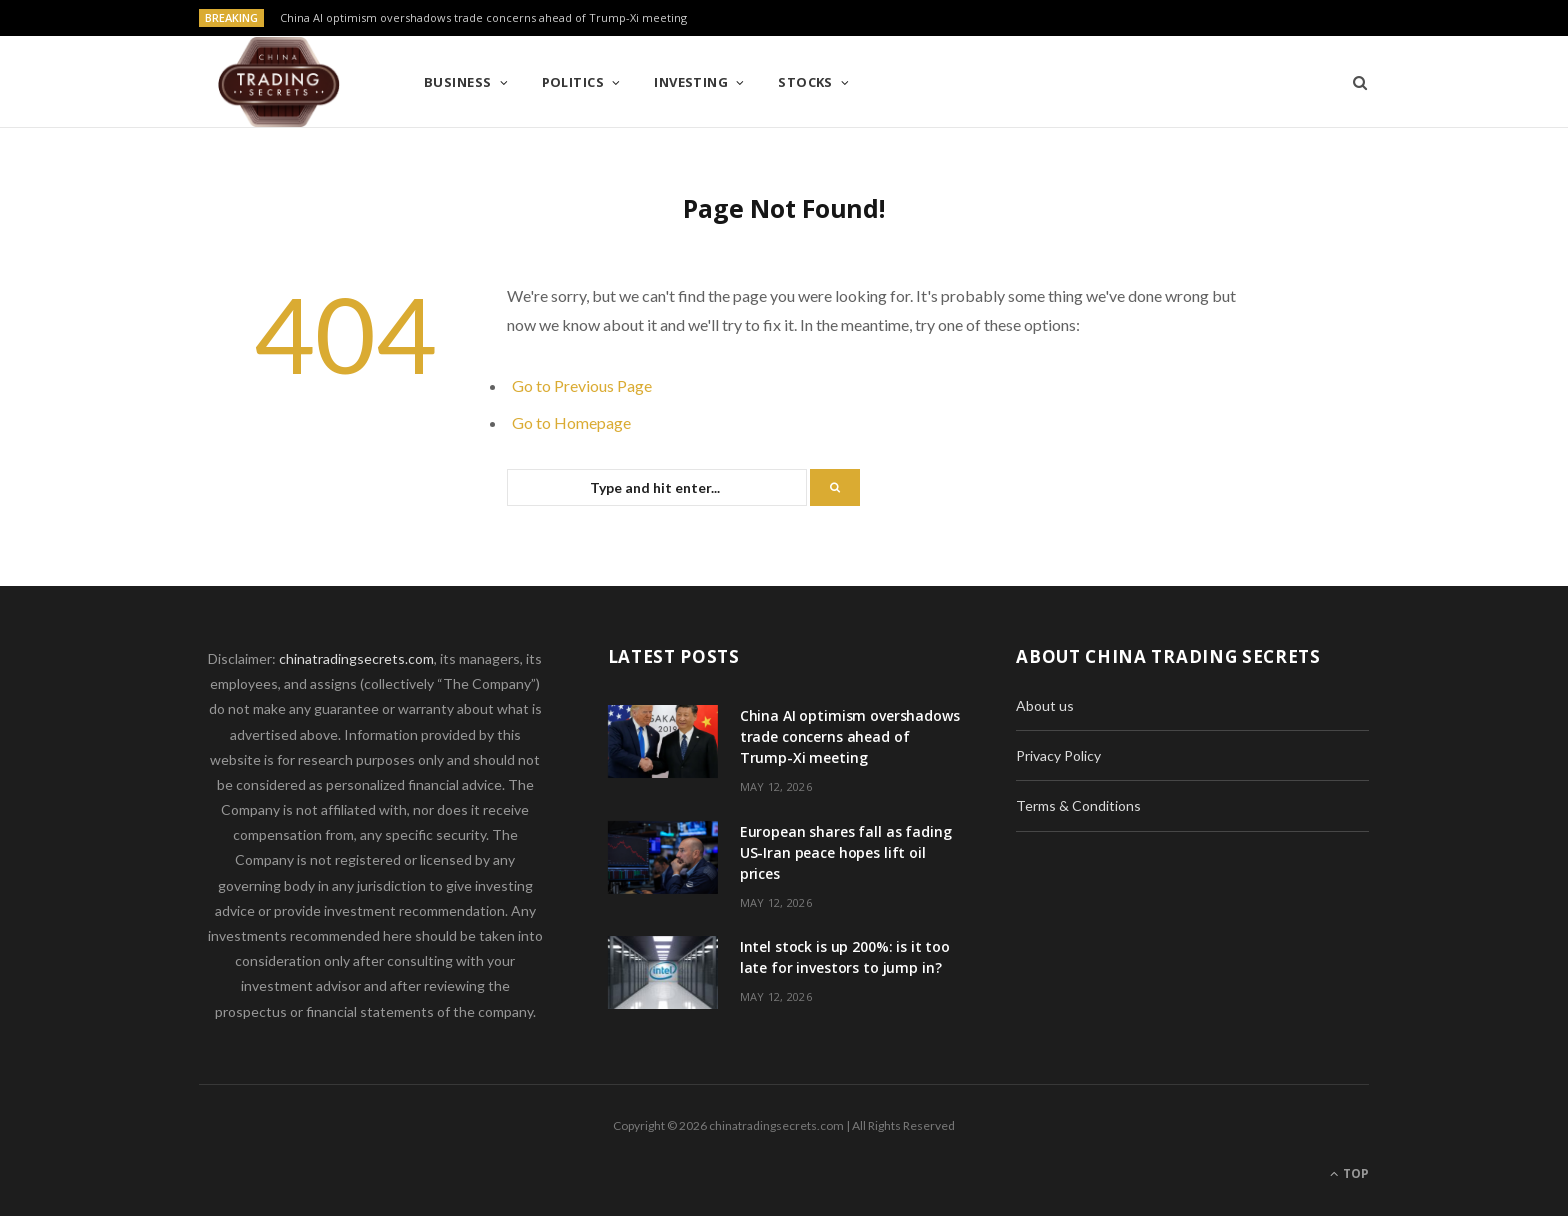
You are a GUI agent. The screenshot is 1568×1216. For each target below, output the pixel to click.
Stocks (805, 82)
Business (458, 82)
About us (1045, 705)
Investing (691, 82)
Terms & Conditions (1078, 805)
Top (1349, 1173)
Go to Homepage (571, 422)
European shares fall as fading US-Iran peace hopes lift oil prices (846, 852)
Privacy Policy (1058, 755)
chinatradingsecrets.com (356, 658)
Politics (573, 82)
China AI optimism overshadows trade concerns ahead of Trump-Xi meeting (483, 18)
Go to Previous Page (582, 385)
